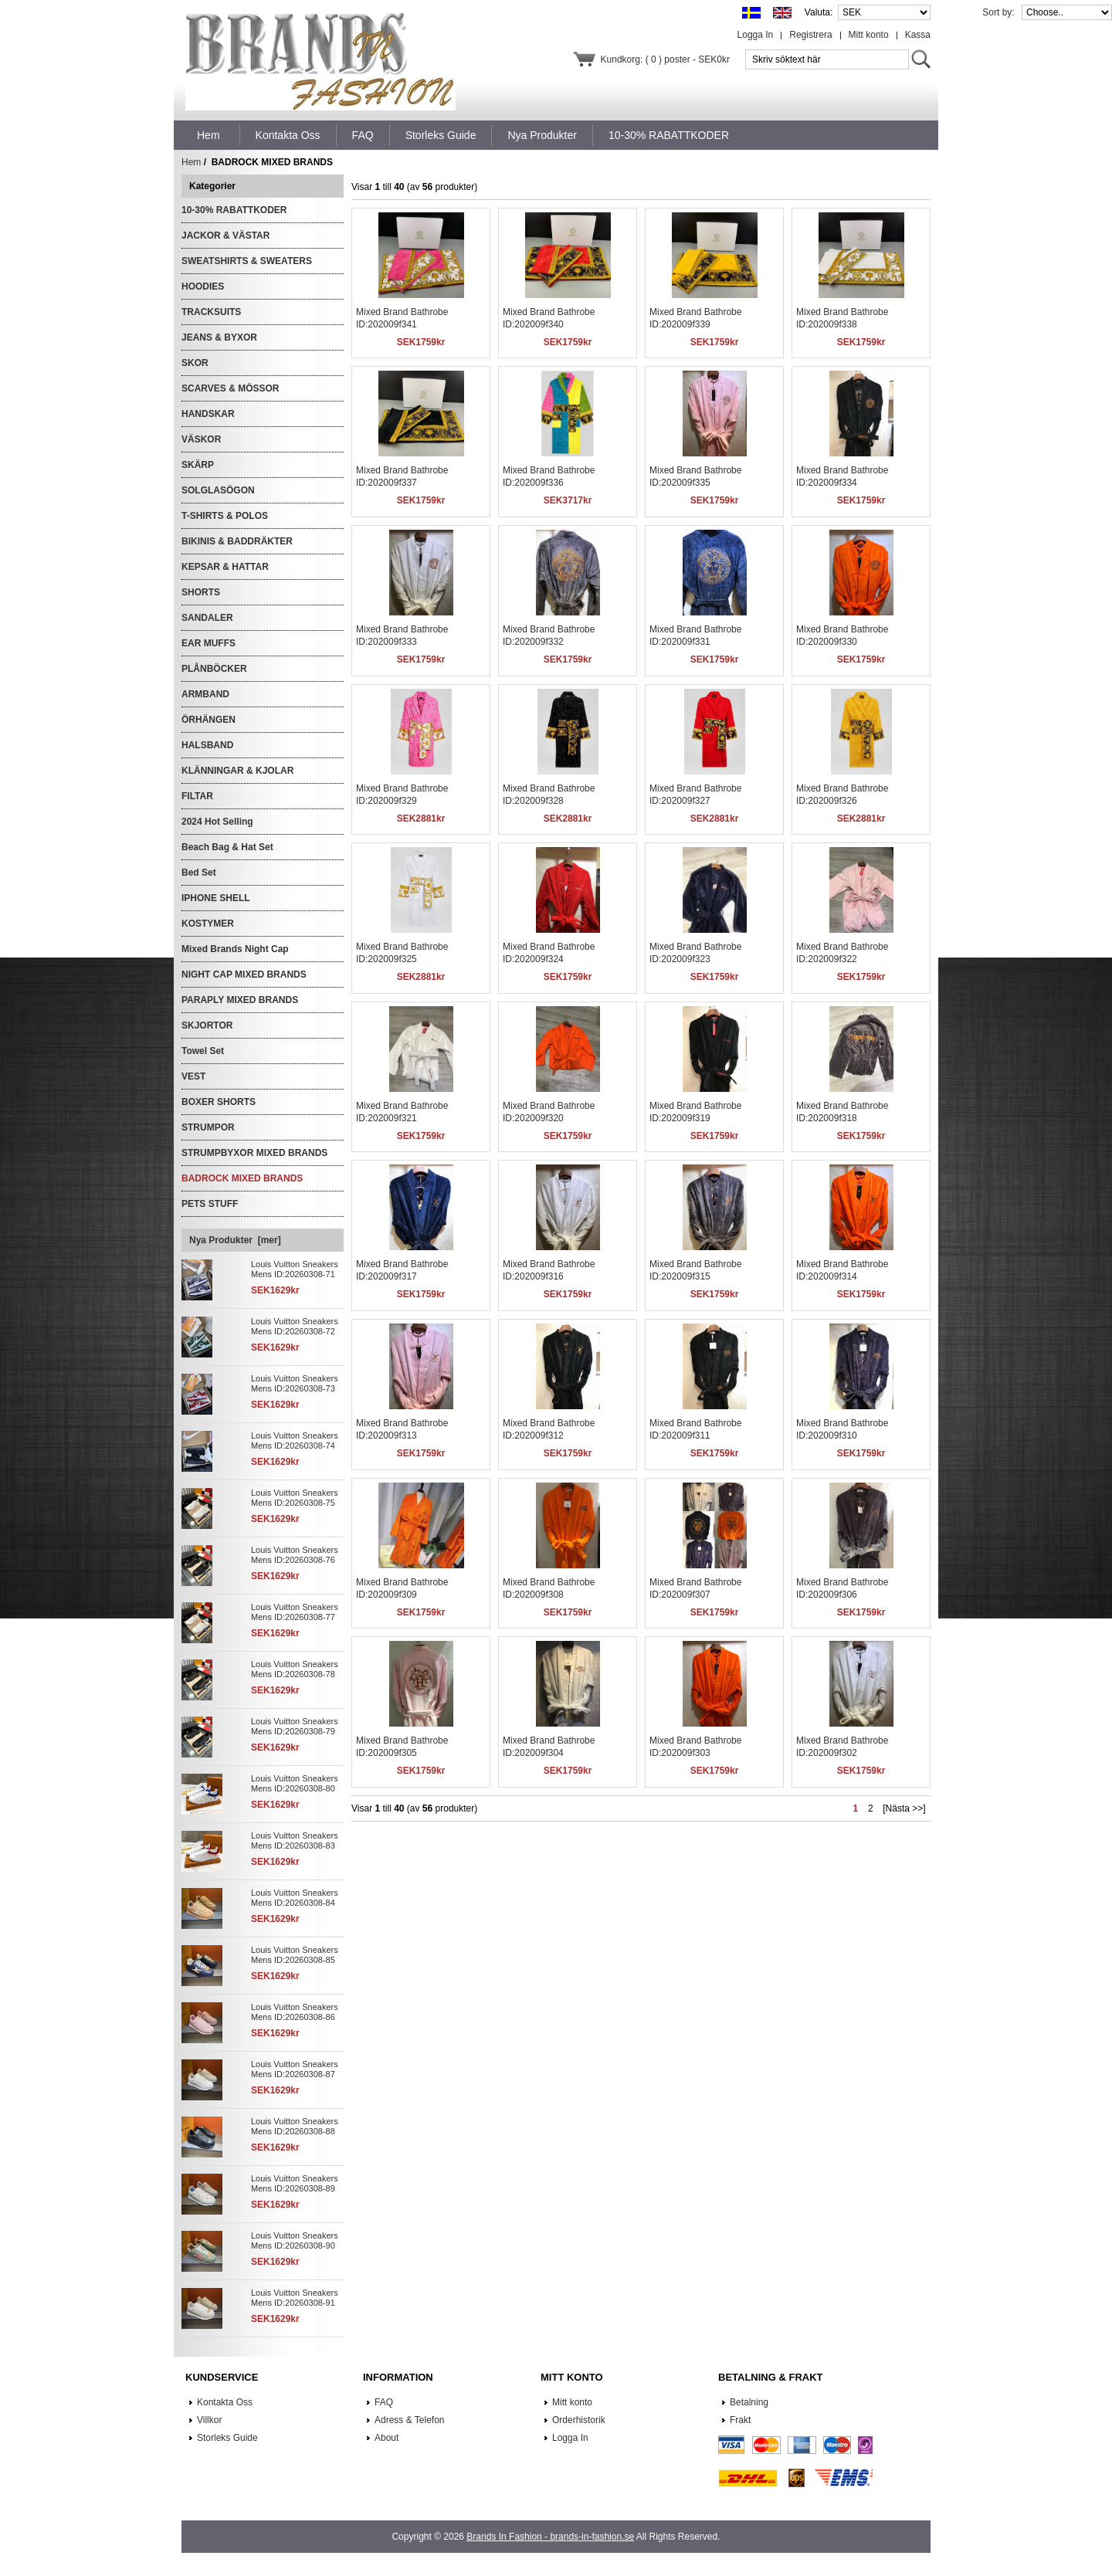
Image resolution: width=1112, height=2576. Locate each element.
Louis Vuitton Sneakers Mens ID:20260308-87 (294, 2069)
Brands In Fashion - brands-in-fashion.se (550, 2536)
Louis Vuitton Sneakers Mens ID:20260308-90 (294, 2240)
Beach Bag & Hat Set (227, 847)
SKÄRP (197, 464)
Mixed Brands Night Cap (235, 949)
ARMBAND (205, 694)
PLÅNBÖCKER (214, 668)
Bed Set (198, 872)
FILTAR (197, 796)
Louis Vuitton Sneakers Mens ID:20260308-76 (294, 1554)
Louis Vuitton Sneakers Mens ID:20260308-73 (294, 1383)
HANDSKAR (208, 413)
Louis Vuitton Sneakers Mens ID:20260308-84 (294, 1897)
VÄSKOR (201, 439)
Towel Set (202, 1051)
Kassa (918, 34)
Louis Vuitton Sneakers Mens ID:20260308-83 (294, 1840)
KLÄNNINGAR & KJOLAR (237, 770)
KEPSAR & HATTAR (225, 566)
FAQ (384, 2402)
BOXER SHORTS (218, 1101)
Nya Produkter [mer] (235, 1240)
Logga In (755, 34)
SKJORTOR (206, 1025)
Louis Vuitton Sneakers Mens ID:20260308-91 (294, 2297)
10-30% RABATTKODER (233, 210)
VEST (193, 1076)
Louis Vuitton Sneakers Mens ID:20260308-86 (294, 2012)
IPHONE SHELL (215, 898)
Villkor (209, 2420)
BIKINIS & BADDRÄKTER (237, 541)
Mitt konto (869, 34)
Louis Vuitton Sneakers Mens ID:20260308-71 (294, 1269)
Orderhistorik (578, 2420)
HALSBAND (207, 745)
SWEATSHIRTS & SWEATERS (246, 261)
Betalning (749, 2402)
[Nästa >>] (904, 1808)
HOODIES (202, 286)
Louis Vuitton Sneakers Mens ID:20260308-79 (294, 1726)
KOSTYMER (207, 923)
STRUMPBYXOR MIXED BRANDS (254, 1152)
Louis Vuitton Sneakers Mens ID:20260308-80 (294, 1783)
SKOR (194, 363)
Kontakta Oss (225, 2402)
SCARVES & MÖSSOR (230, 388)
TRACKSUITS (211, 312)
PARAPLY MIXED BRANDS (239, 1000)
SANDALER (207, 617)
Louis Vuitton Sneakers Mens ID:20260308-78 (294, 1669)
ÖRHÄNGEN (208, 719)
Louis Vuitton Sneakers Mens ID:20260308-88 (294, 2126)
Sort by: (999, 12)
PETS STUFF (209, 1203)
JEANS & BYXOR (219, 337)
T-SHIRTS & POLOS (224, 515)
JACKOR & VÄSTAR (225, 235)
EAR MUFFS (208, 643)
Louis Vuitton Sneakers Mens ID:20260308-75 (294, 1497)
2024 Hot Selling (217, 821)
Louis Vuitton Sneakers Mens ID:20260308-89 (294, 2183)
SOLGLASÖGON (218, 490)
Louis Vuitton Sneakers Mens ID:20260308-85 (294, 1954)
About (386, 2437)
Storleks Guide (227, 2437)
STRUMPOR (208, 1127)
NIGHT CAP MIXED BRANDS (244, 974)
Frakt (740, 2420)
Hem (208, 135)
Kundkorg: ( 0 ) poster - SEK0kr (665, 59)
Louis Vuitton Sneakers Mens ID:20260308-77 (294, 1612)
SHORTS (200, 592)
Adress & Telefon (410, 2420)
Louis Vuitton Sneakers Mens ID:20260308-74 (294, 1440)
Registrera (810, 34)
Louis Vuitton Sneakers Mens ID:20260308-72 (294, 1326)
